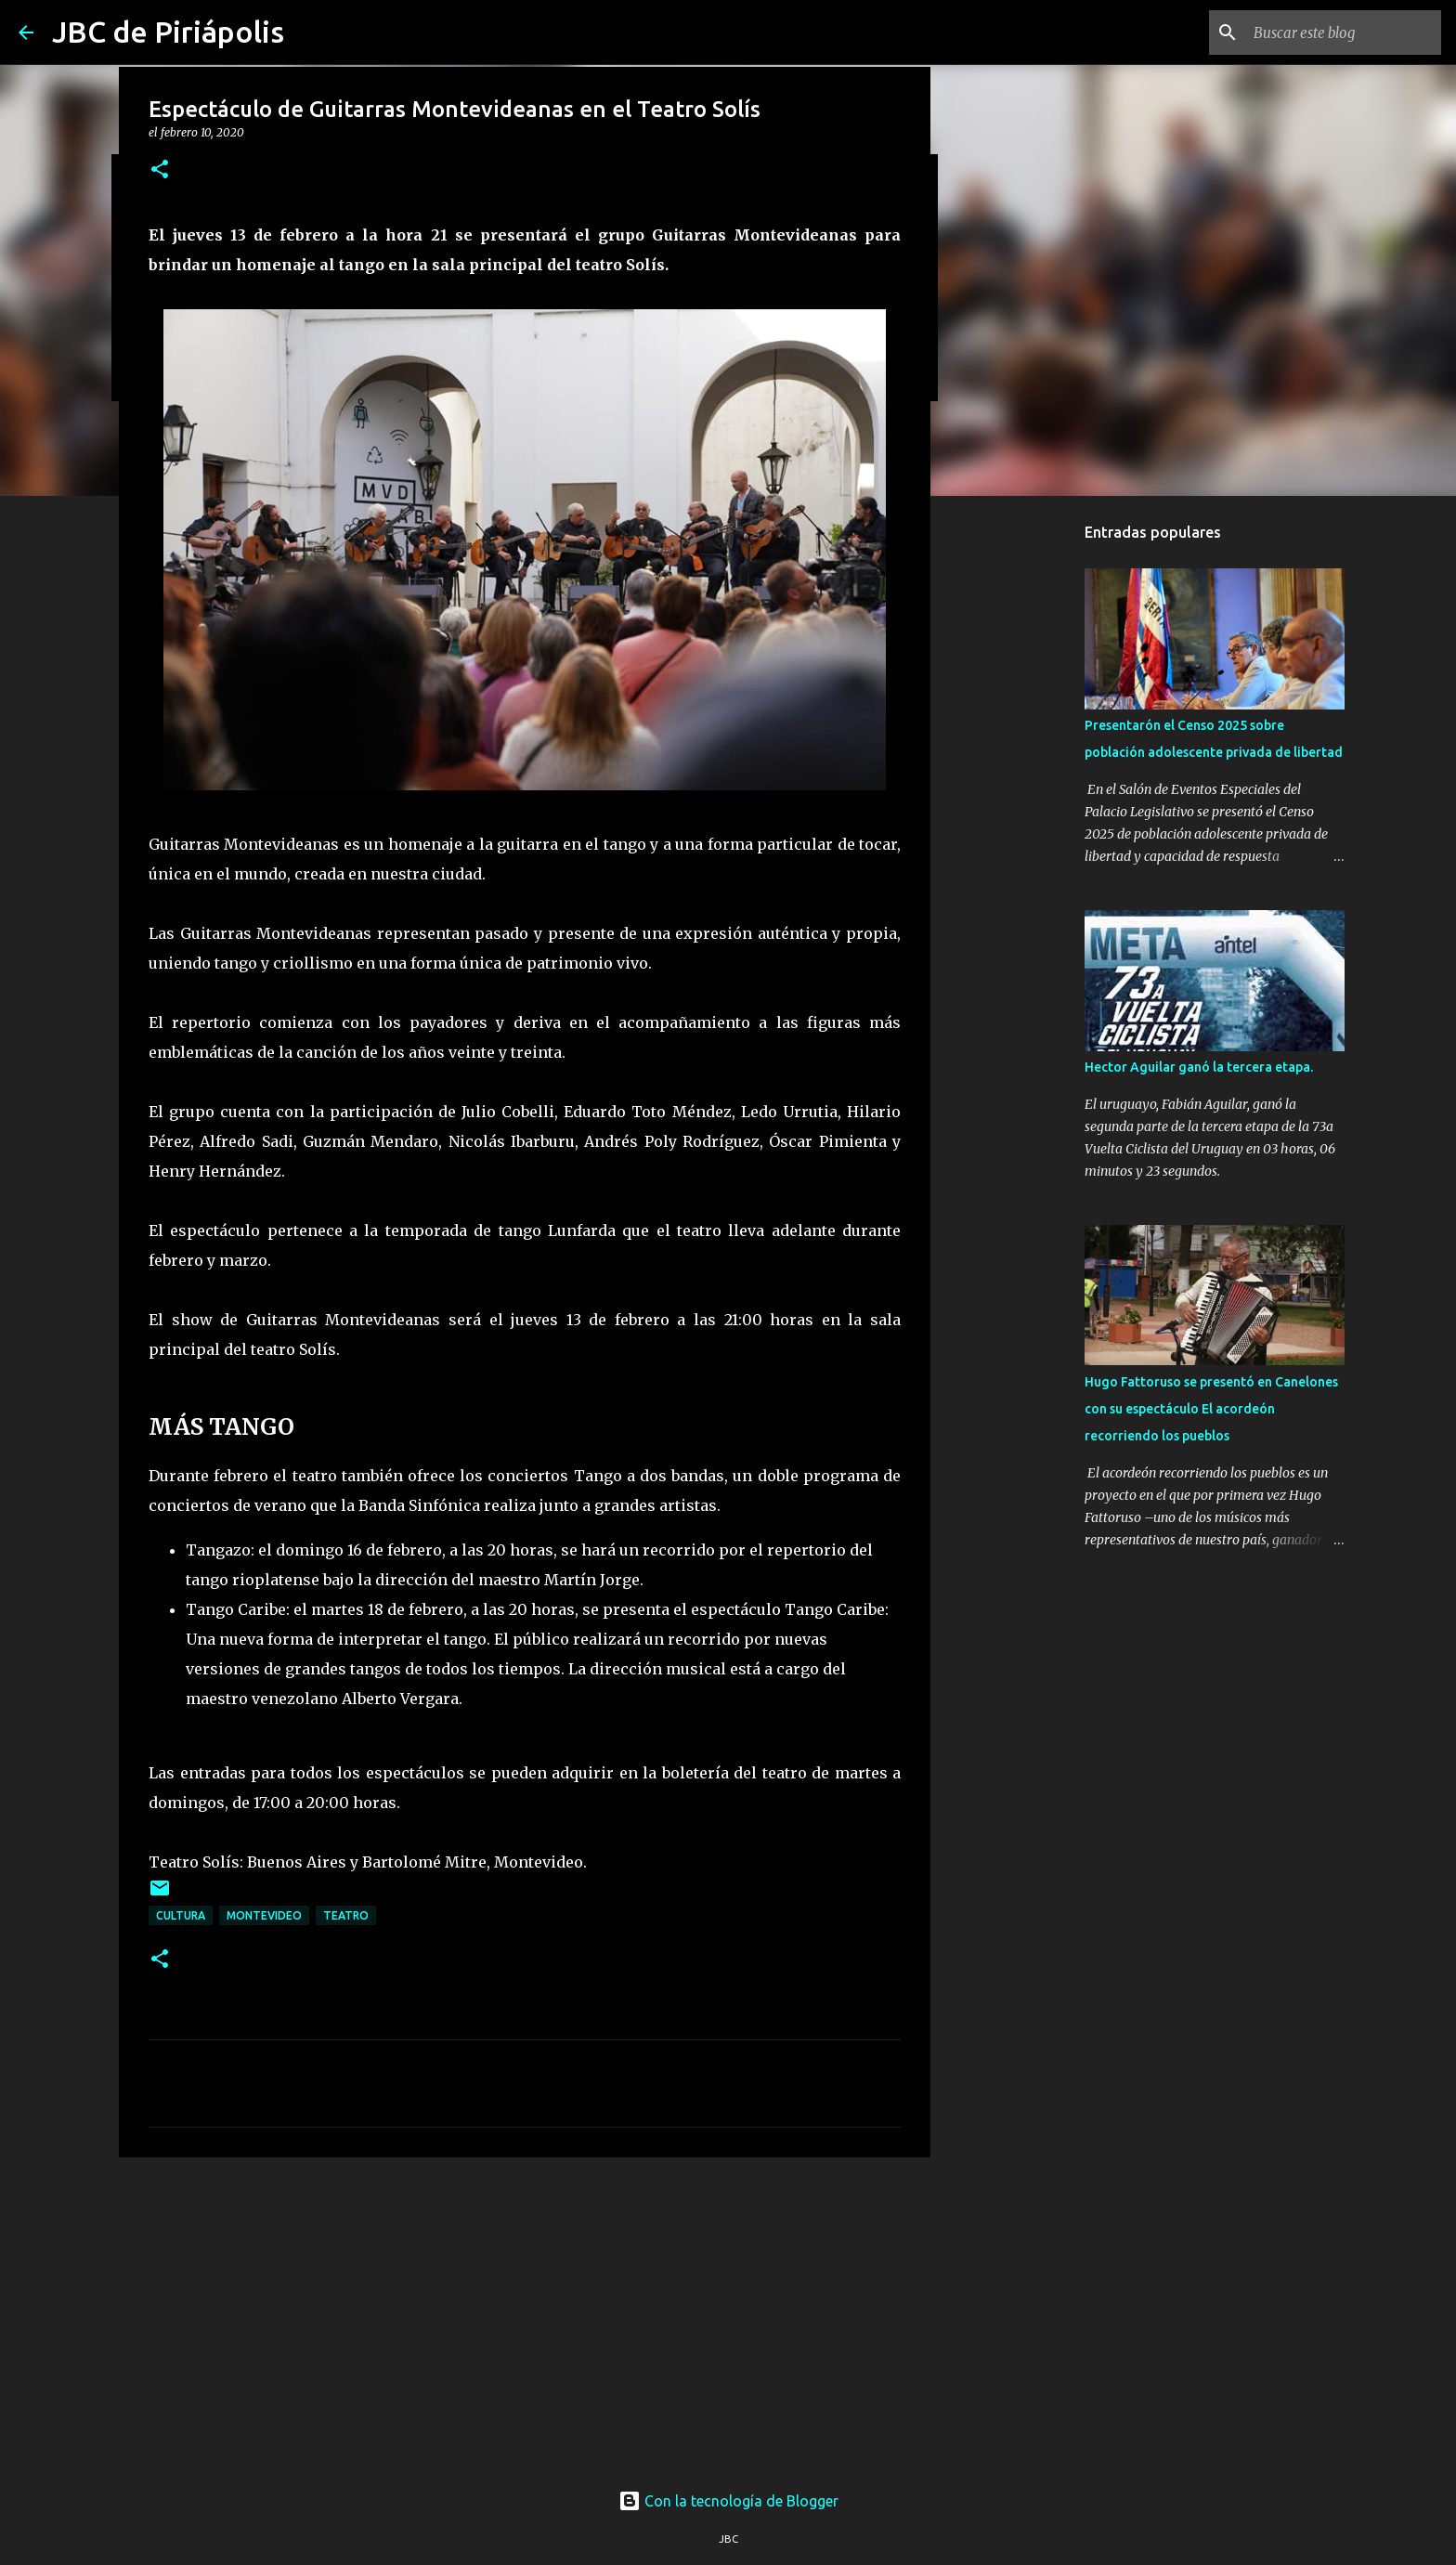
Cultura (180, 1915)
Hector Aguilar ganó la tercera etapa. (1199, 1067)
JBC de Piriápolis (168, 31)
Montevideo (264, 1915)
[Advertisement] (524, 2315)
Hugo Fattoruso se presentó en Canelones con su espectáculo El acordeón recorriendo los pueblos (1211, 1408)
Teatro (346, 1915)
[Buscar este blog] (1343, 32)
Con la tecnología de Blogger (728, 2501)
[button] (160, 170)
